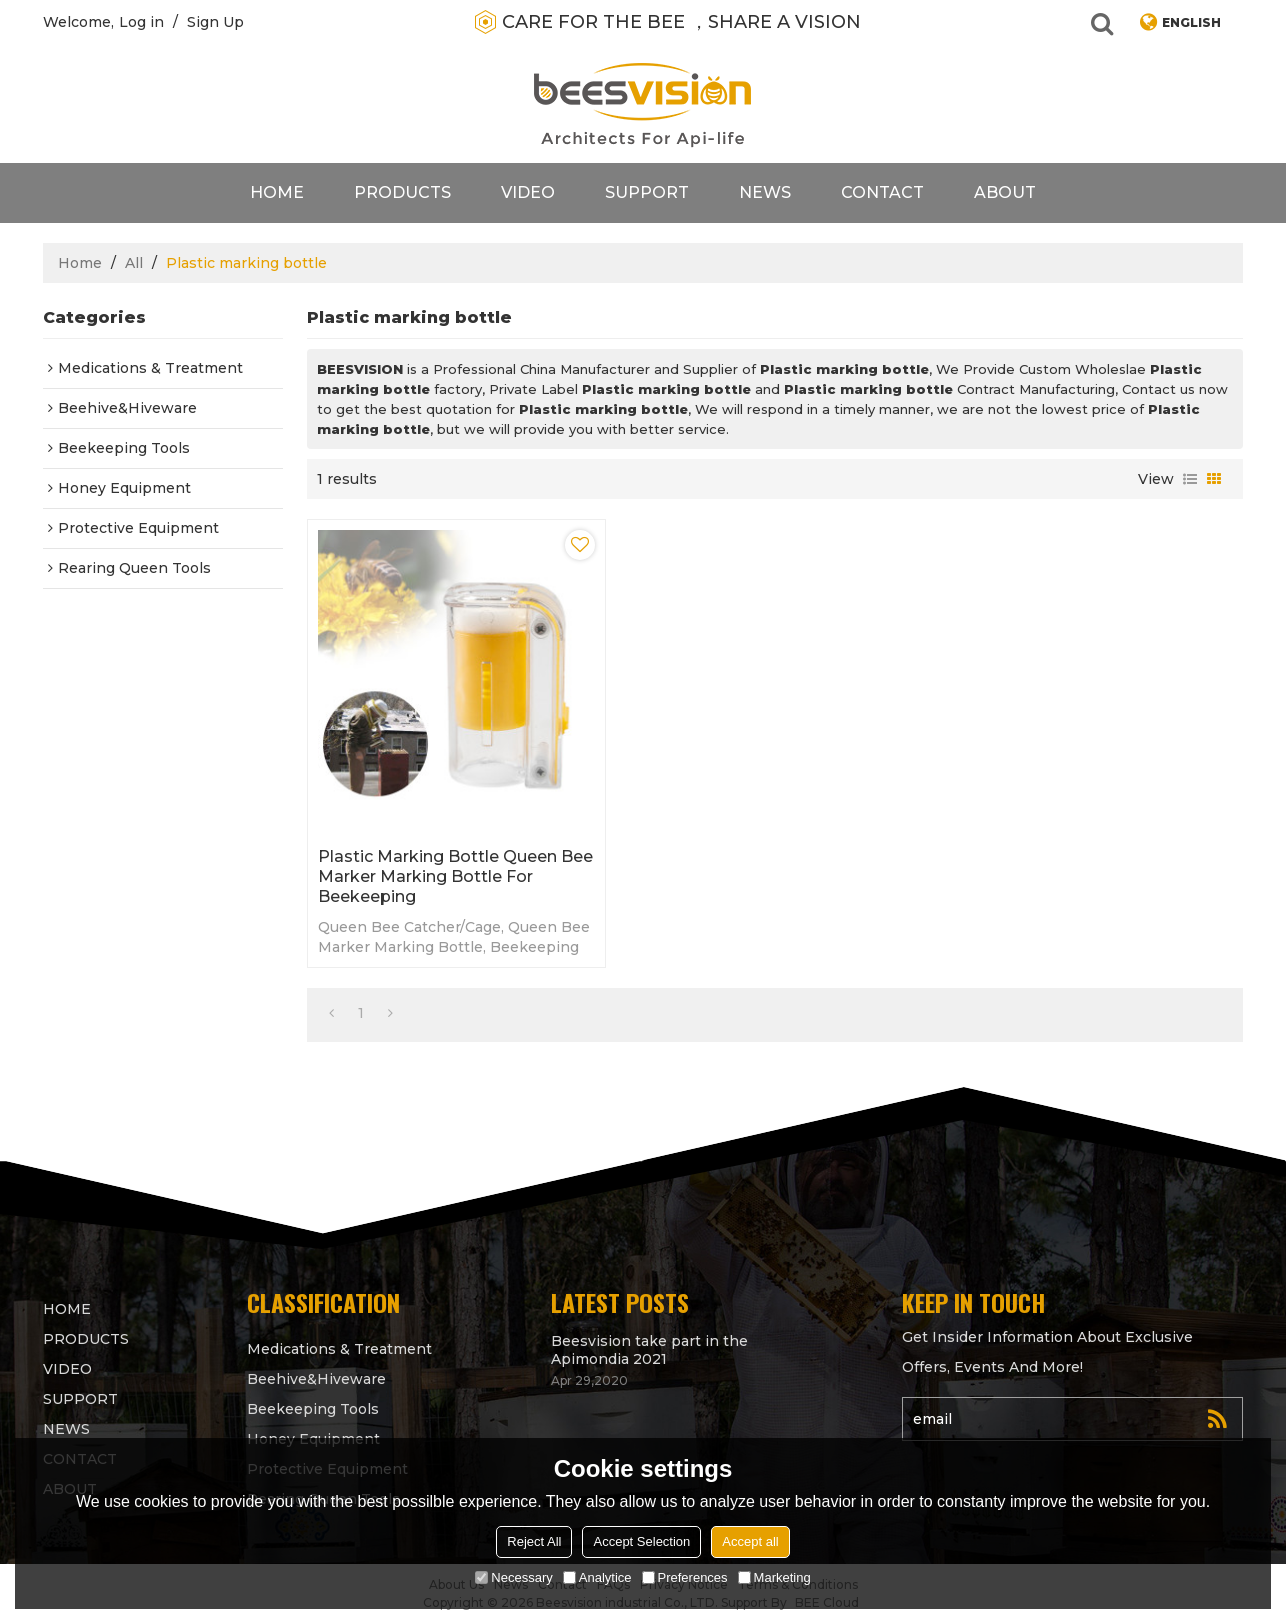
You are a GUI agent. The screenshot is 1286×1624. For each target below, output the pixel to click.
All (134, 263)
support (647, 192)
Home (277, 192)
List (1190, 479)
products (402, 192)
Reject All (534, 1541)
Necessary (513, 1577)
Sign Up (215, 22)
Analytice (597, 1577)
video (528, 192)
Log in (141, 22)
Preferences (685, 1577)
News (765, 192)
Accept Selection (641, 1541)
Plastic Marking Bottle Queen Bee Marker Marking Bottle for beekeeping (455, 876)
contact (882, 192)
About (1005, 192)
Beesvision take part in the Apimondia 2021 (649, 1350)
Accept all (750, 1541)
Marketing (774, 1577)
